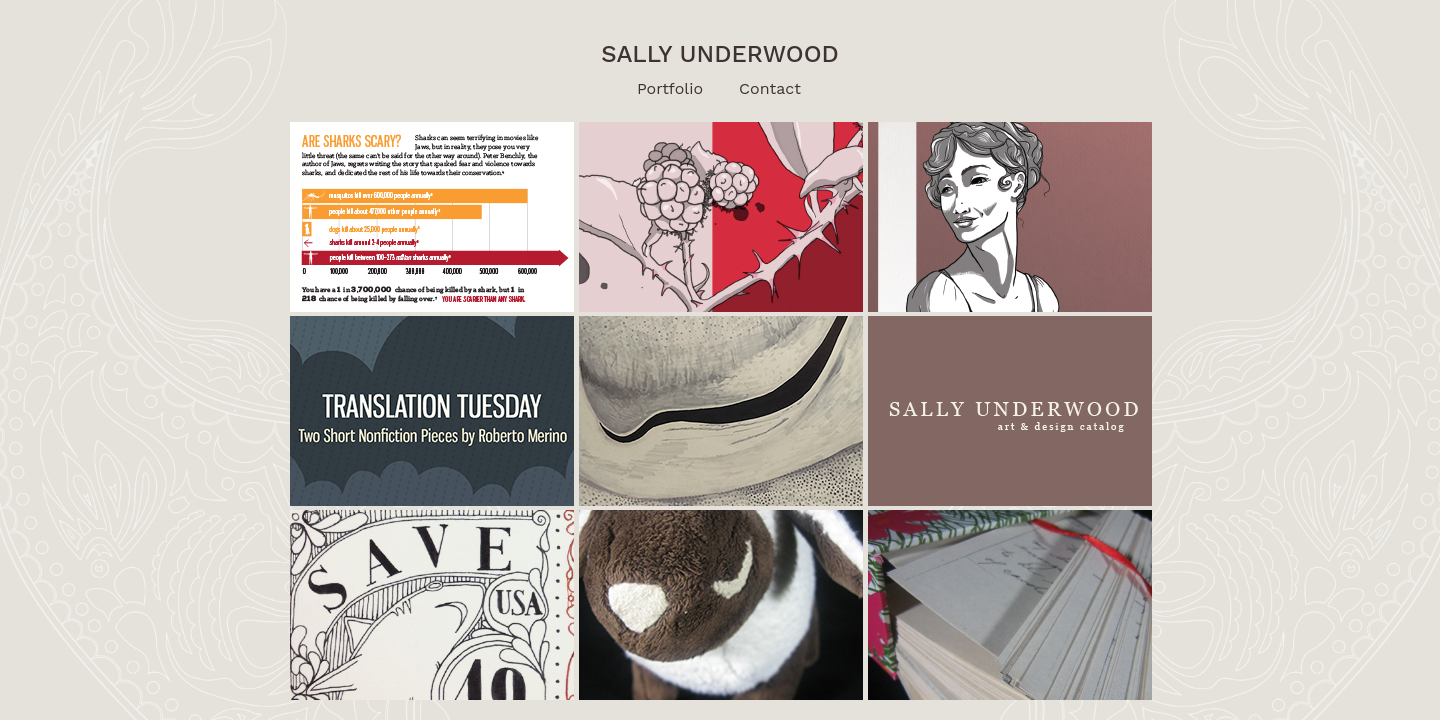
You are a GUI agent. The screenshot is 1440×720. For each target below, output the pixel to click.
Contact (770, 88)
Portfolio (670, 88)
